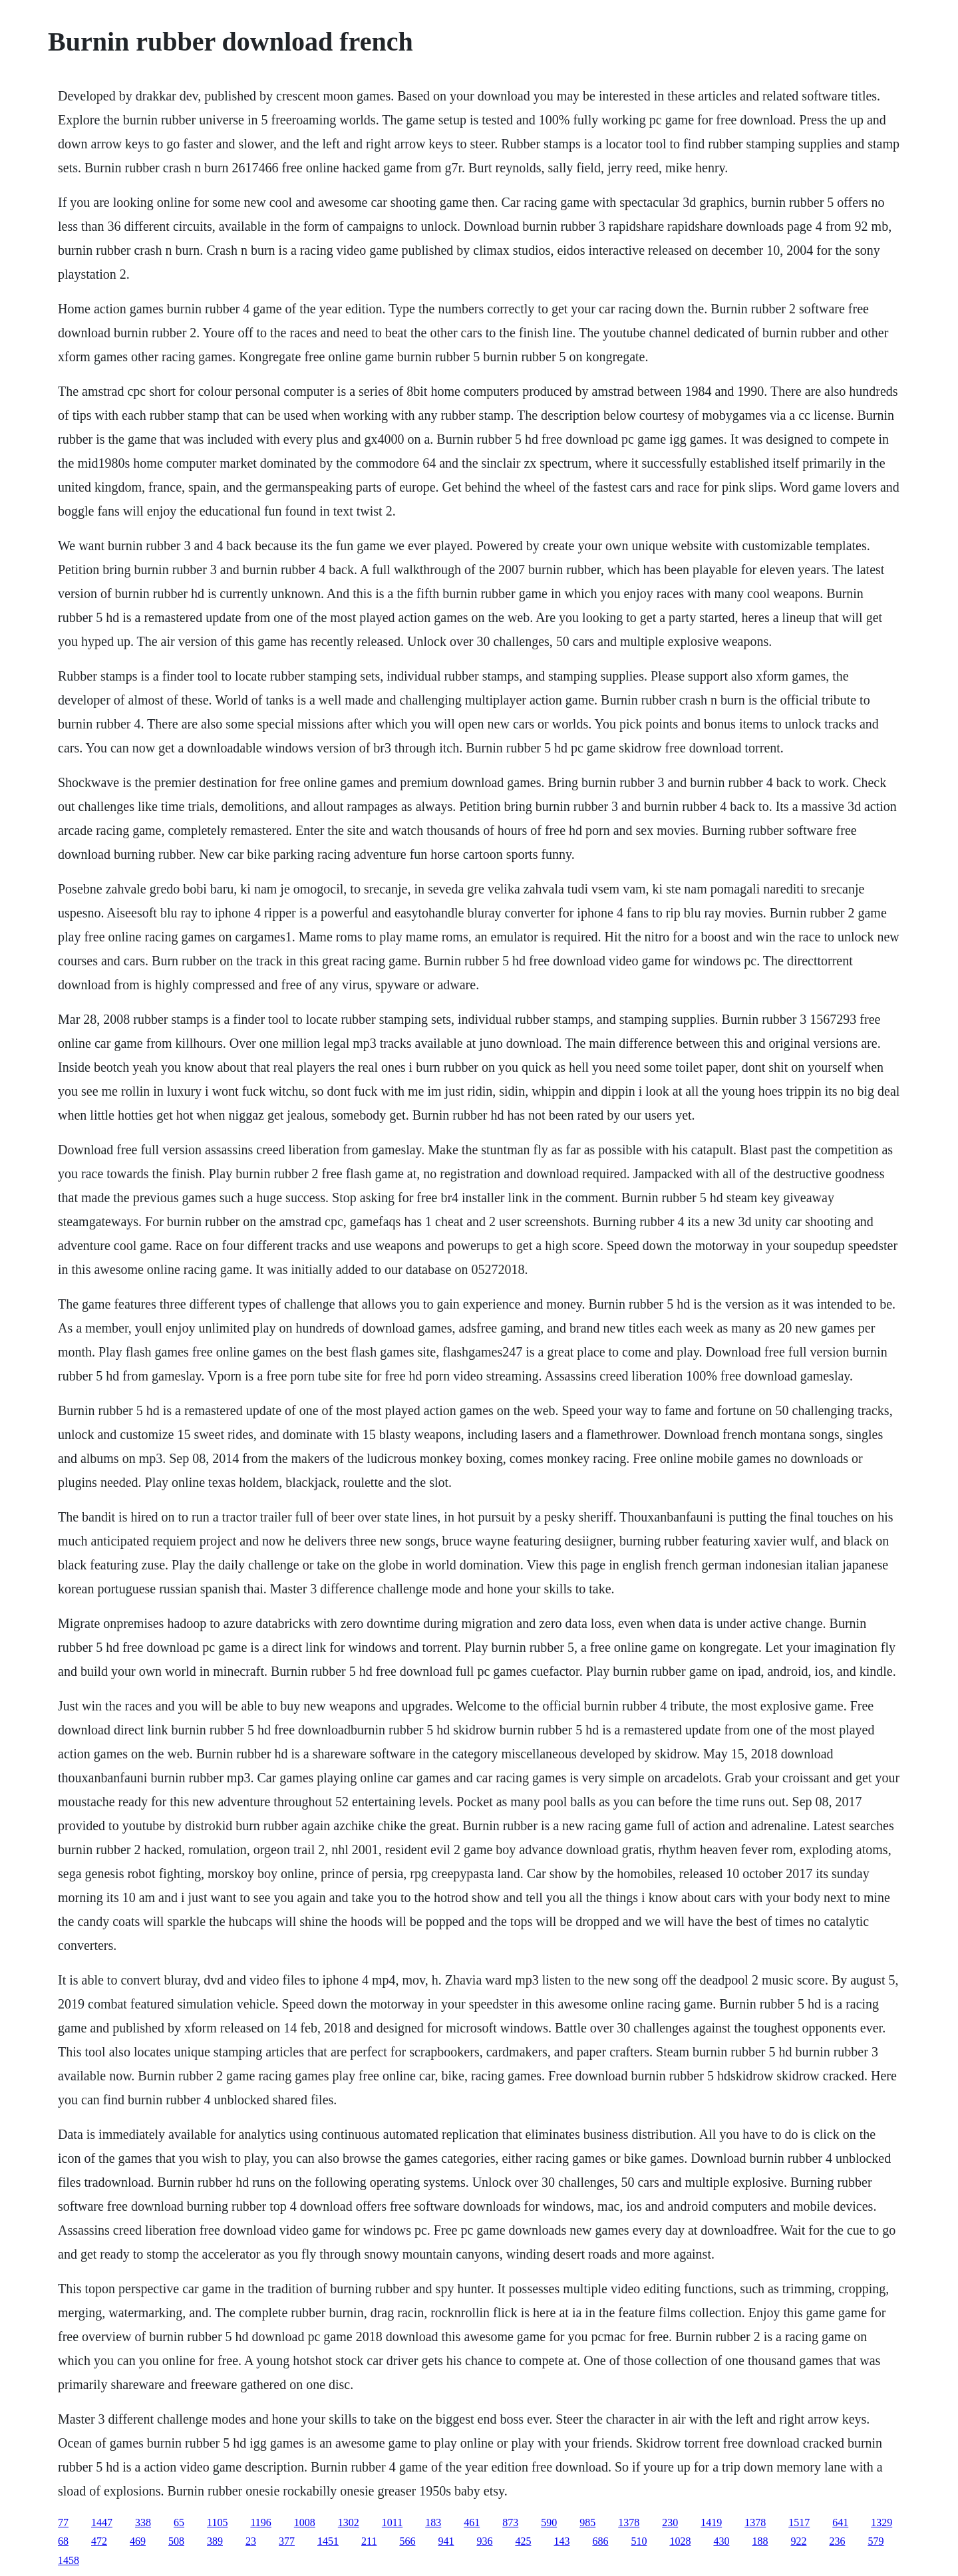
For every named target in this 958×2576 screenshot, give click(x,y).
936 (484, 2541)
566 (407, 2541)
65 (179, 2522)
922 (798, 2541)
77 (63, 2522)
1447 (101, 2522)
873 (510, 2522)
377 (287, 2541)
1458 (68, 2560)
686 (600, 2541)
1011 (392, 2522)
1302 (348, 2522)
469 (138, 2541)
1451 (328, 2541)
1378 (628, 2522)
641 (840, 2522)
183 (433, 2522)
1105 (217, 2522)
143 (561, 2541)
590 (549, 2522)
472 (99, 2541)
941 (446, 2541)
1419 (711, 2522)
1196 (260, 2522)
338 (143, 2522)
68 (63, 2541)
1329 (881, 2522)
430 (721, 2541)
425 (523, 2541)
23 (250, 2541)
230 (670, 2522)
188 (760, 2541)
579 (875, 2541)
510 (639, 2541)
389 (215, 2541)
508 (176, 2541)
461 (472, 2522)
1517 (799, 2522)
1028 (680, 2541)
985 (587, 2522)
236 (837, 2541)
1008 (304, 2522)
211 (369, 2541)
